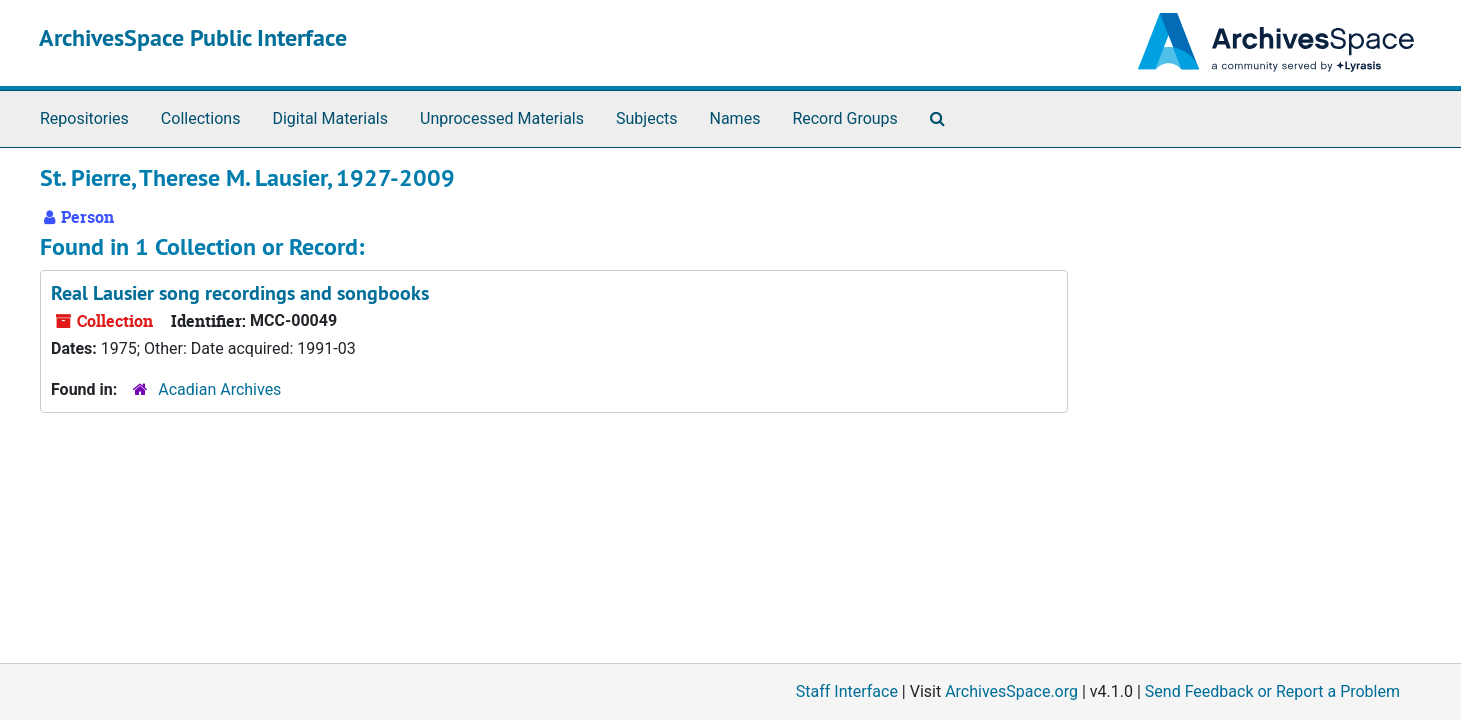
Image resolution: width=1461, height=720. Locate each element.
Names (735, 118)
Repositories (84, 118)
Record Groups (844, 118)
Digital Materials (330, 118)
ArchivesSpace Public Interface (193, 37)
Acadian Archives (219, 389)
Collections (201, 118)
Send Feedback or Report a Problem (1272, 691)
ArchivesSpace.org (1011, 691)
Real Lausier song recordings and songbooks (240, 293)
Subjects (646, 118)
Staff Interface (847, 691)
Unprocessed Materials (502, 118)
